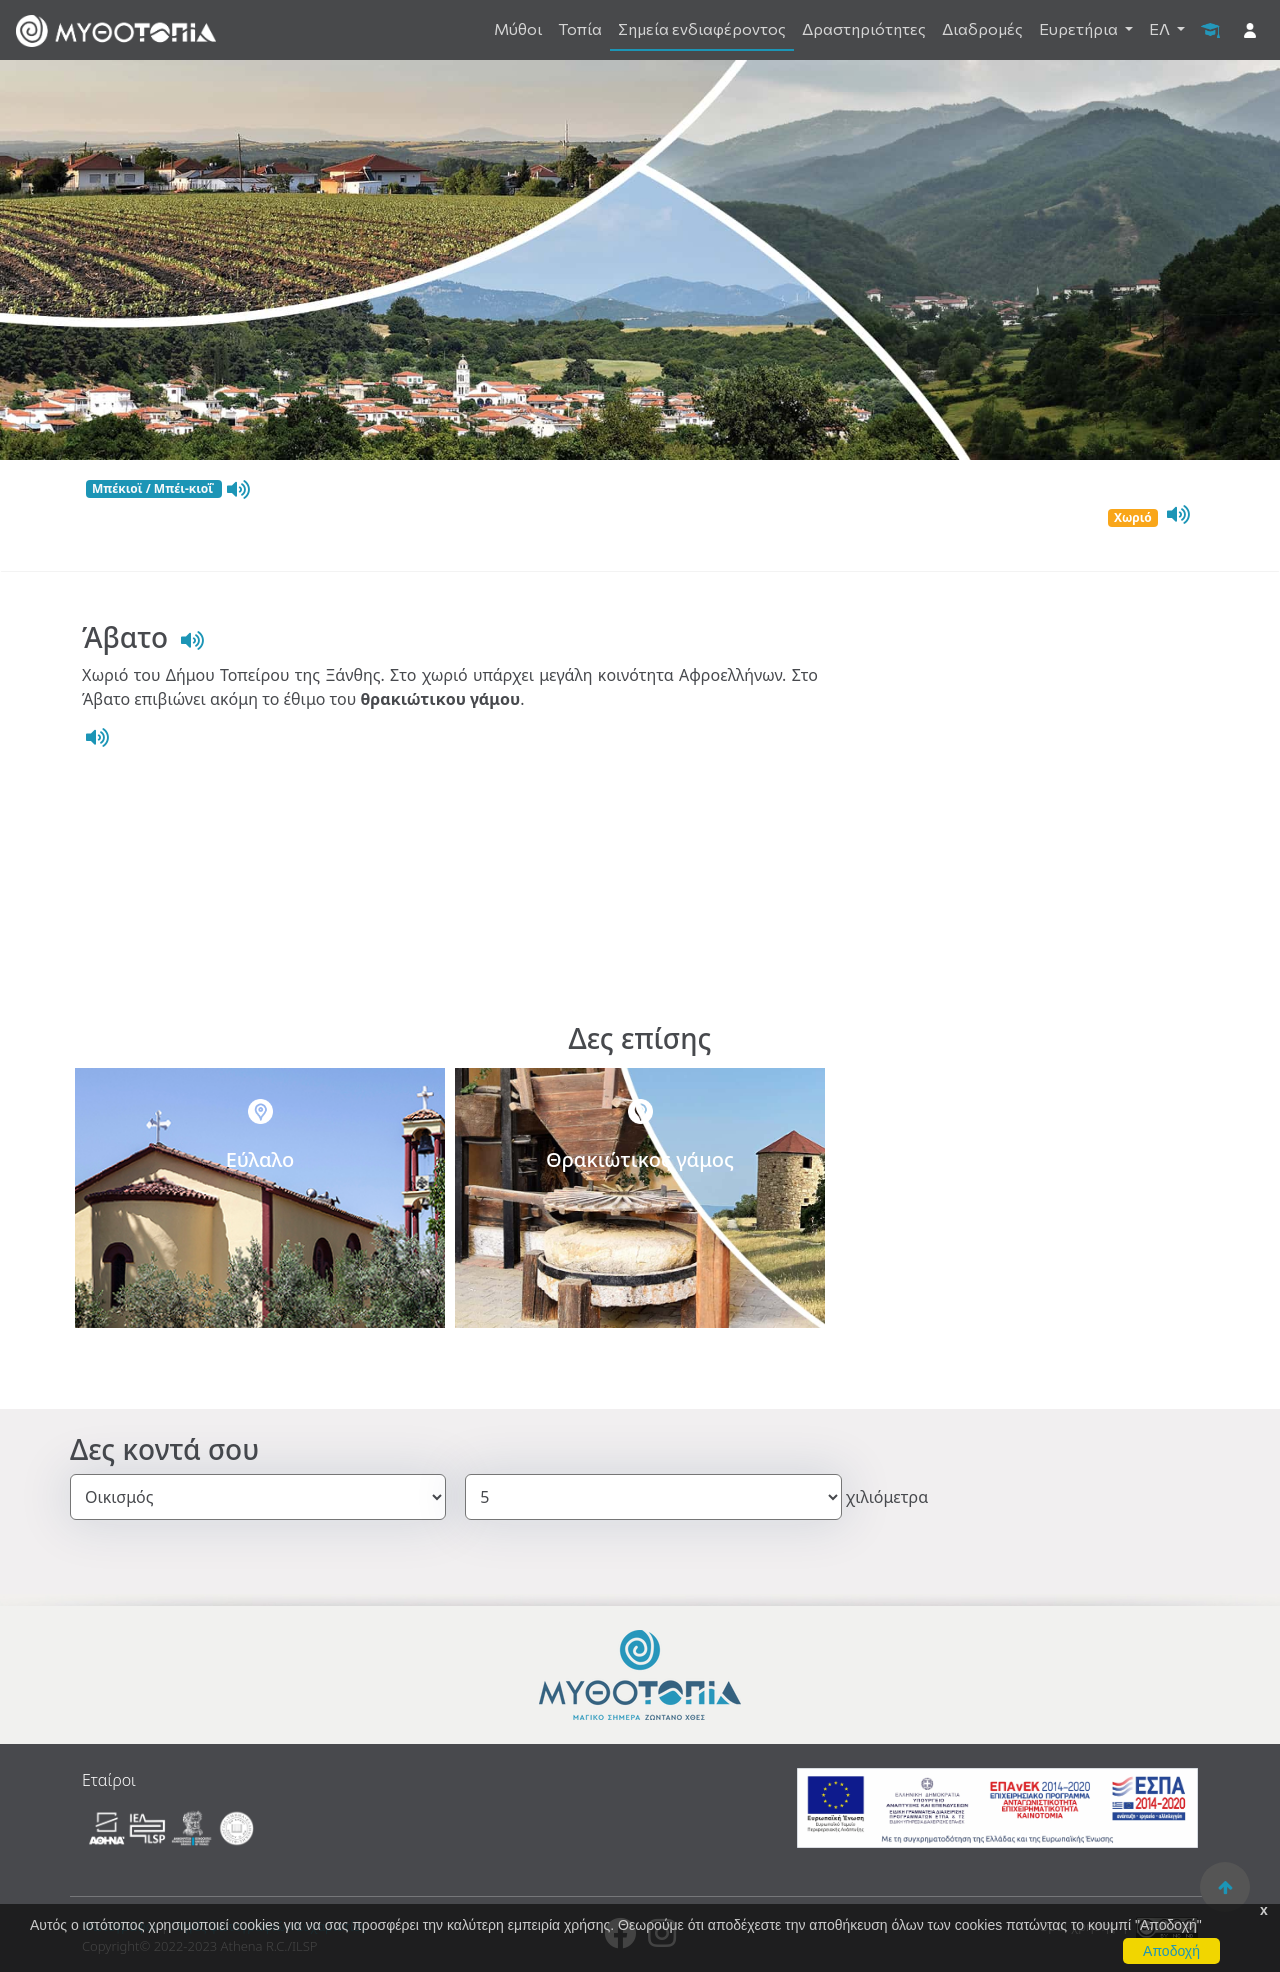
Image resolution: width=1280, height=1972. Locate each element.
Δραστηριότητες (864, 28)
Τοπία (580, 28)
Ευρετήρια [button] (1080, 28)
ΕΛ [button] (1161, 28)
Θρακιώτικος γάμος (640, 1159)
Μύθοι (518, 28)
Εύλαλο (260, 1159)
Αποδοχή (1171, 1951)
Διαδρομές (982, 28)
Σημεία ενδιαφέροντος (702, 28)
